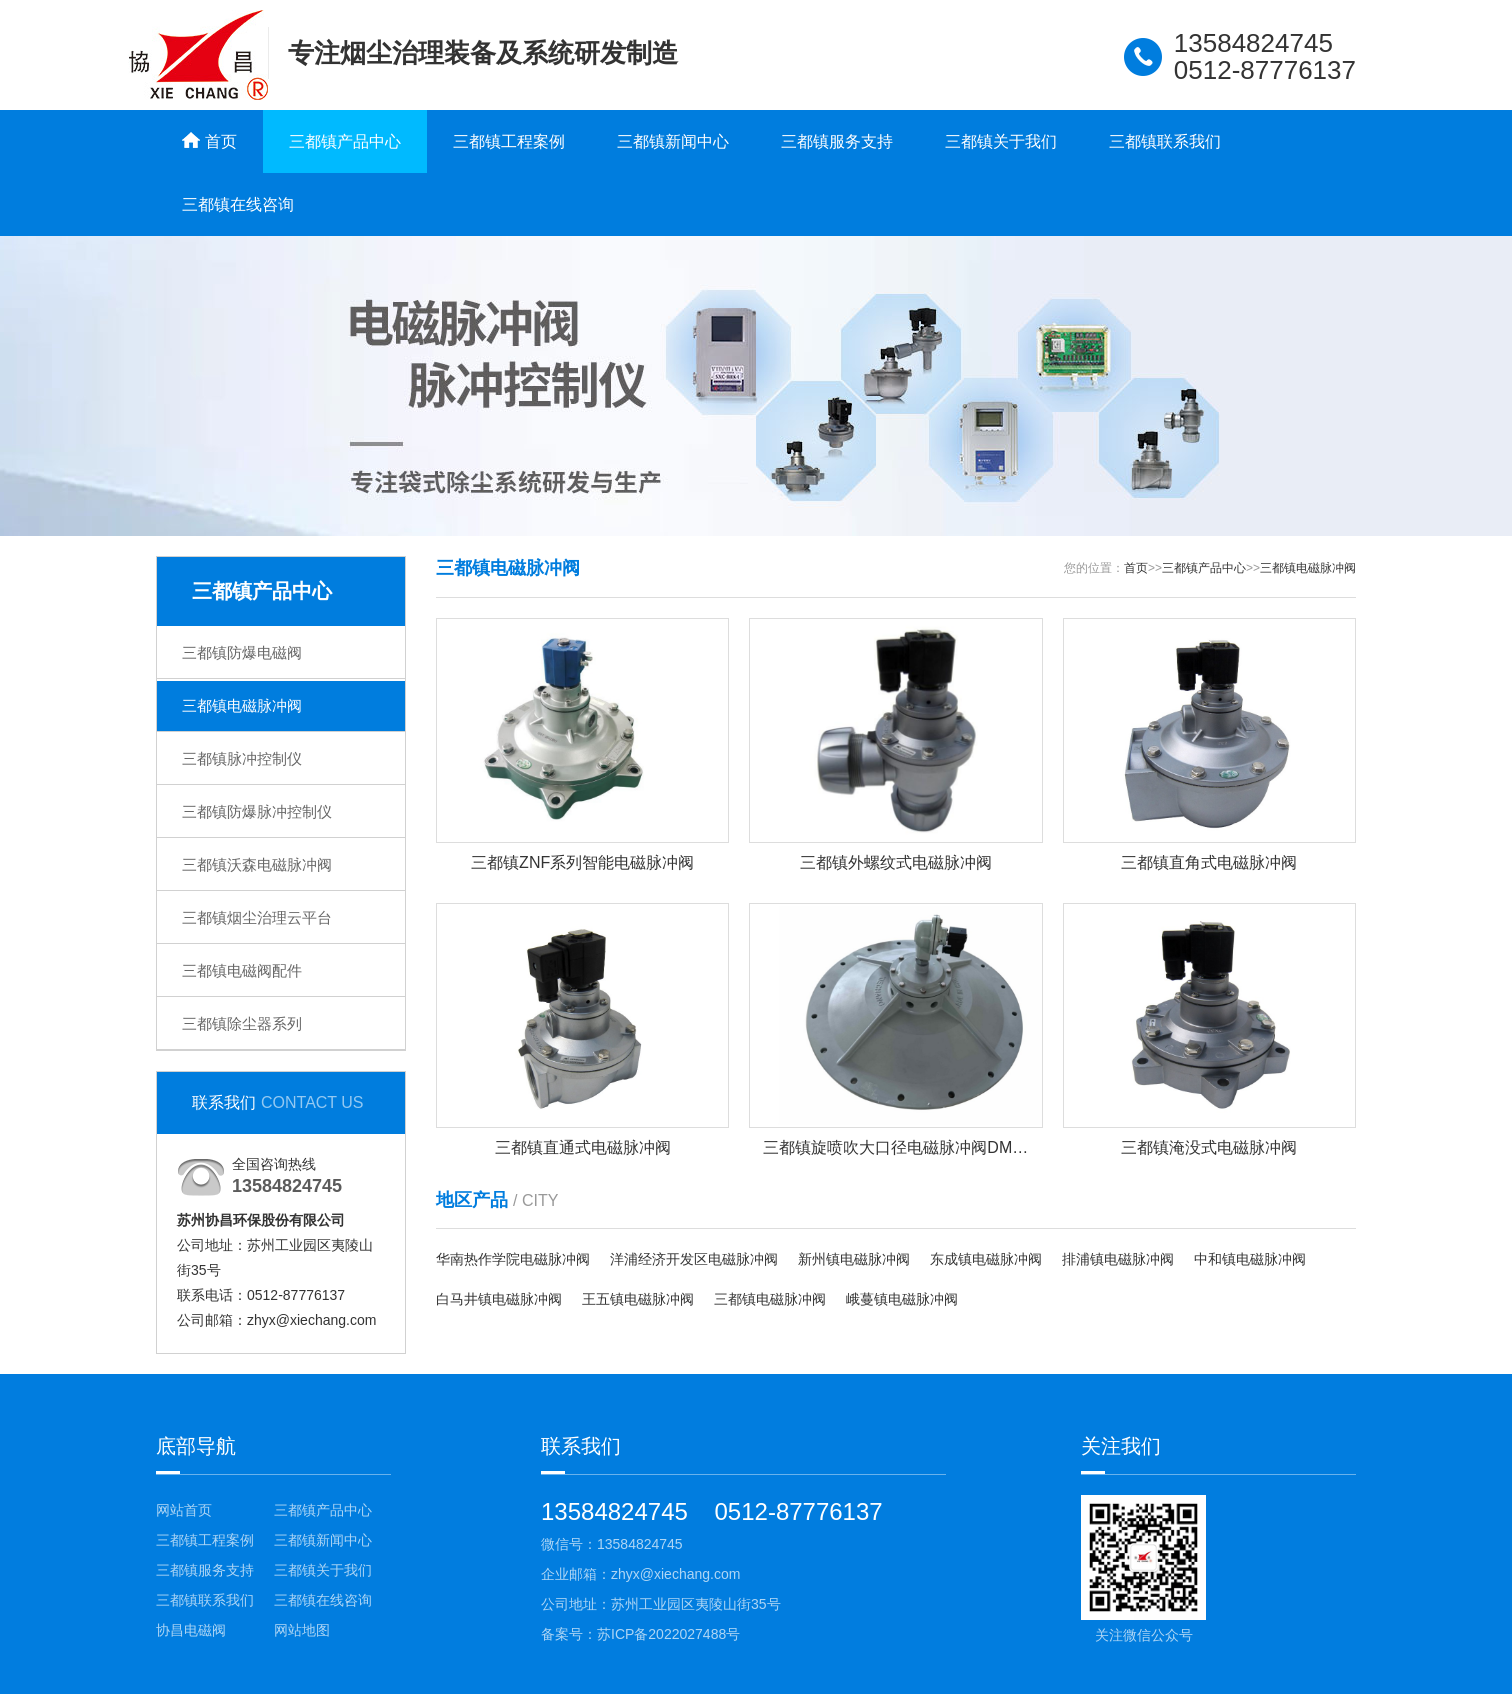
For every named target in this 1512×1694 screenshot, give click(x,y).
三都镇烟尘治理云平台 (257, 917)
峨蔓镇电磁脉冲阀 (902, 1299)
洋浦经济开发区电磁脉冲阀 (694, 1259)
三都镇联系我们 (1165, 141)
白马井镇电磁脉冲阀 (499, 1299)
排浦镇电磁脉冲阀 (1118, 1259)
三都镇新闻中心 (673, 141)
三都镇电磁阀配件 (242, 970)
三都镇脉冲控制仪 (242, 758)
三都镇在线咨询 (238, 204)
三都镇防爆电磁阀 (242, 652)
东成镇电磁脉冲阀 (986, 1259)
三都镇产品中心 (345, 141)
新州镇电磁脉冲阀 (854, 1259)
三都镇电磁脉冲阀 (242, 705)
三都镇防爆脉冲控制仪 (257, 811)
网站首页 (184, 1510)
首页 (1136, 568)
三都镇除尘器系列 (242, 1023)
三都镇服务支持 (837, 141)
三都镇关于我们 (1001, 141)
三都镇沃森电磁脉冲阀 (257, 864)
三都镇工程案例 (509, 141)
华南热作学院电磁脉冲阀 (513, 1259)
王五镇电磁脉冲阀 (638, 1299)
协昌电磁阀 (191, 1630)
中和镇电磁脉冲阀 (1250, 1259)
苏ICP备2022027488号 (668, 1634)
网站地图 (302, 1630)
